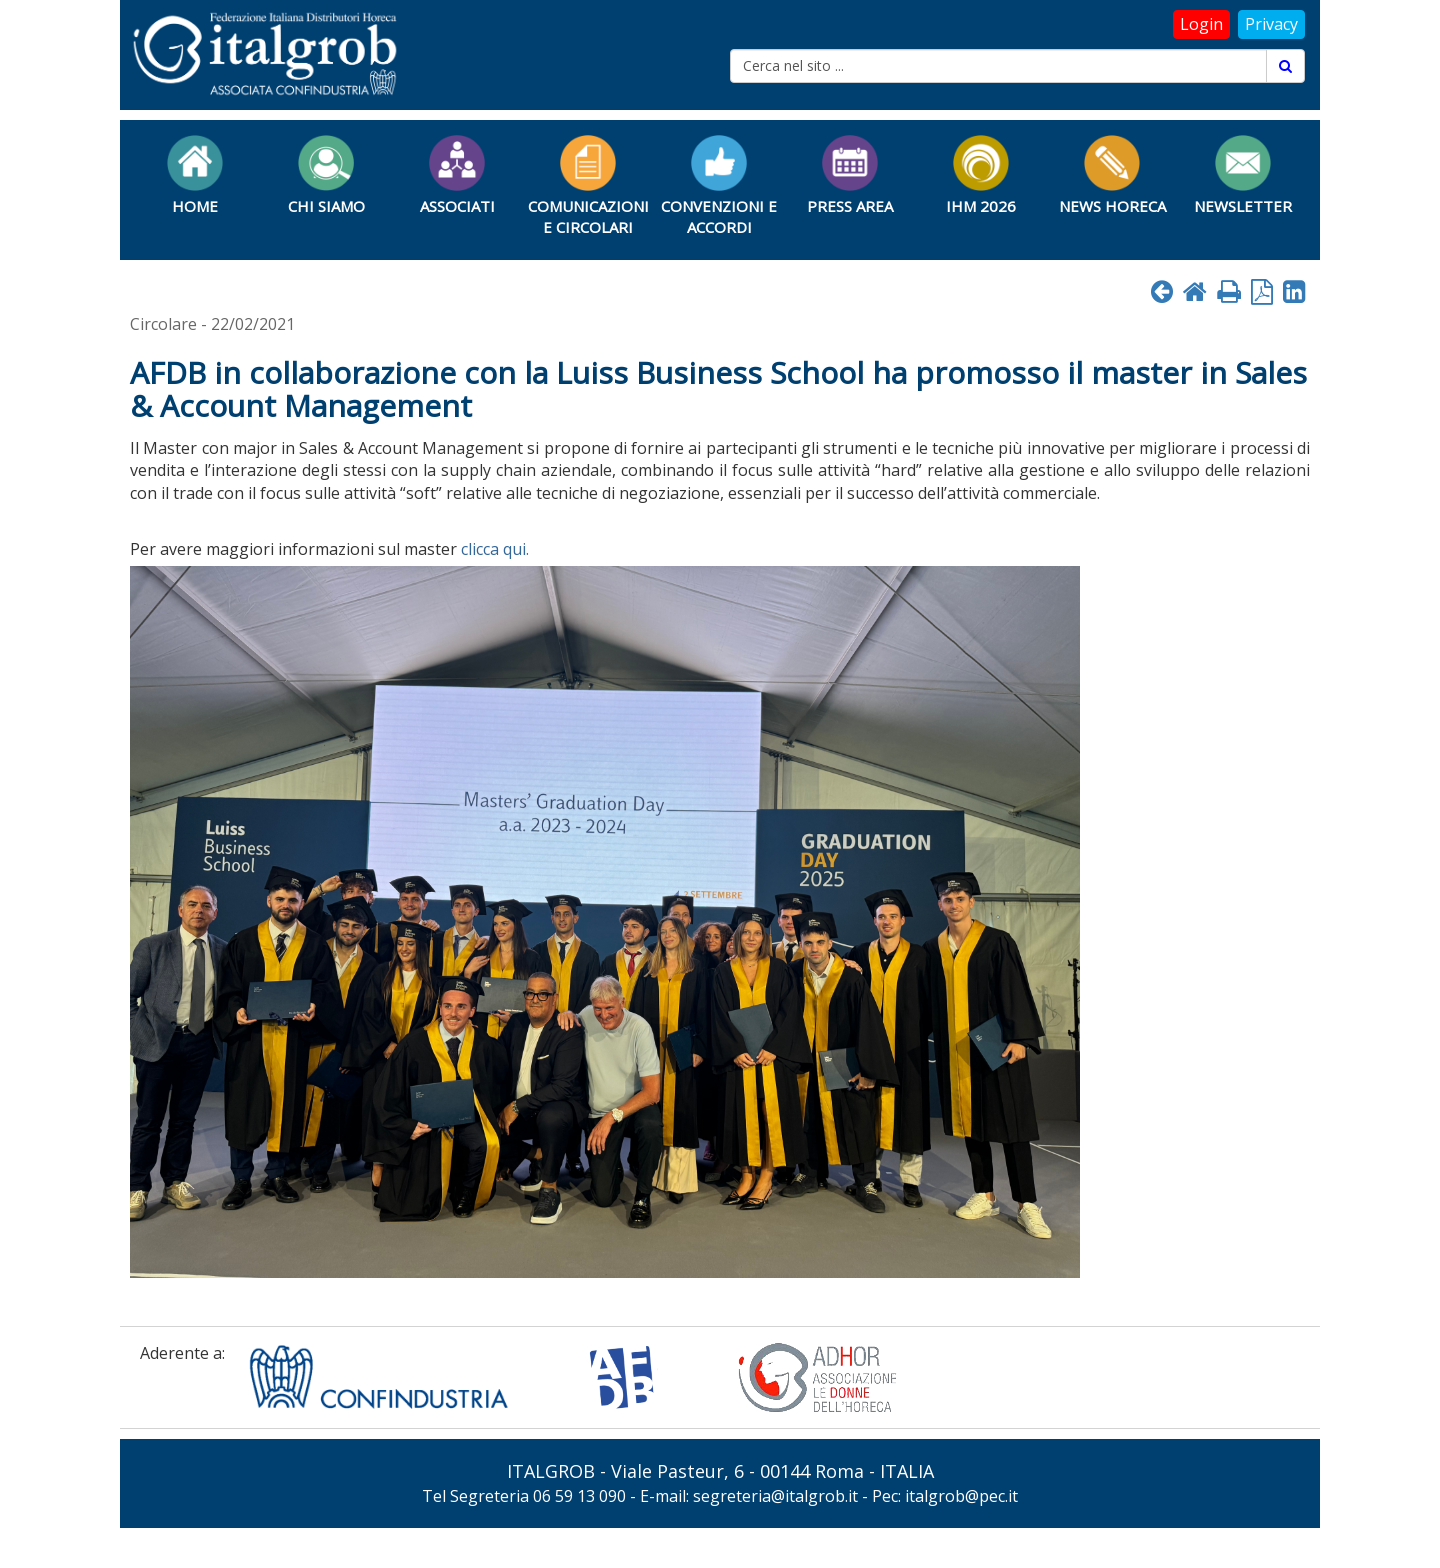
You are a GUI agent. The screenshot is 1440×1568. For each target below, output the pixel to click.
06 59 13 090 (579, 1496)
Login (1201, 24)
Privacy (1271, 24)
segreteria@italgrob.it (775, 1496)
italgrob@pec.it (961, 1496)
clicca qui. (495, 549)
